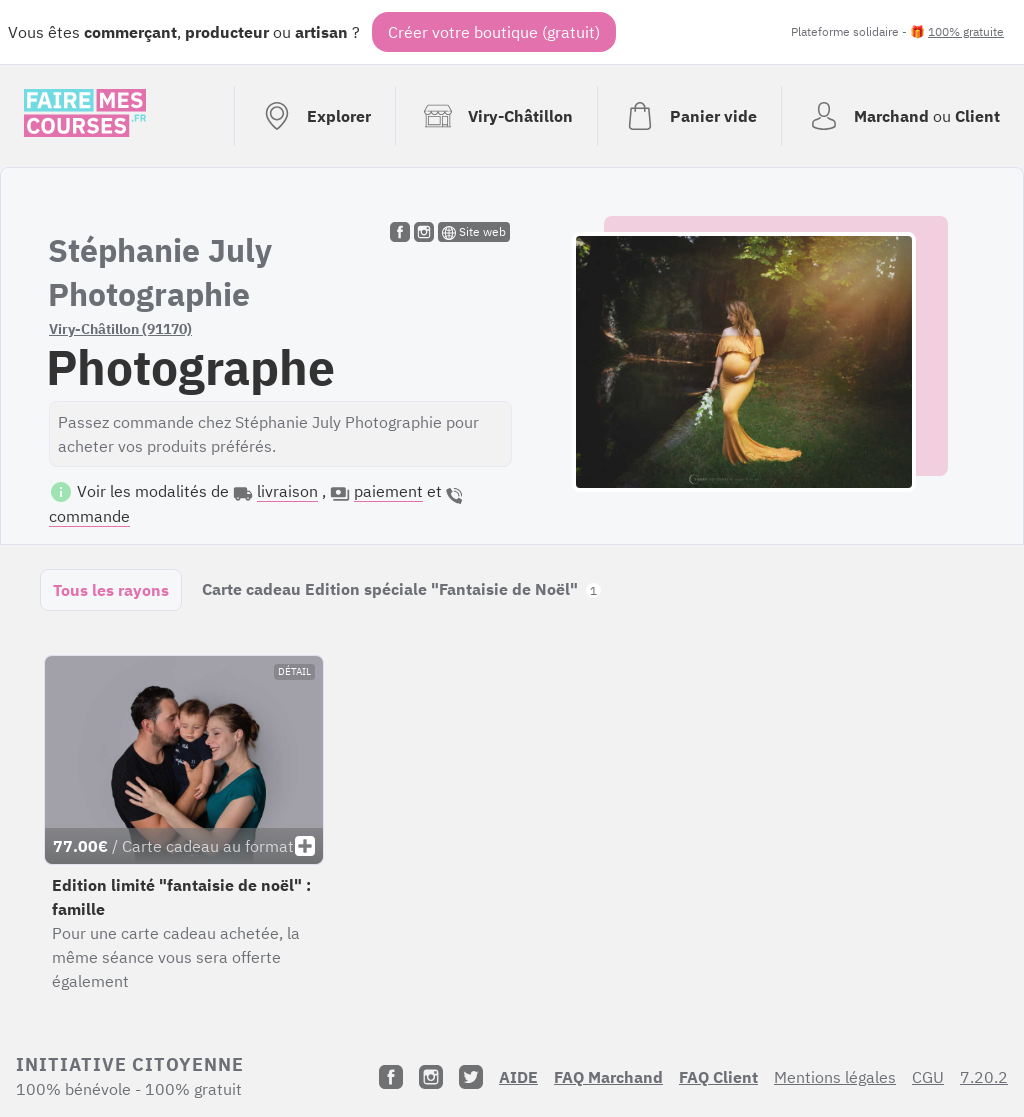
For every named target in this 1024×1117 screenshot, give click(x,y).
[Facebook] (391, 1077)
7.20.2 (984, 1077)
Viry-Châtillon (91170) (120, 329)
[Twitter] (471, 1077)
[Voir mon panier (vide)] (689, 116)
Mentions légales (835, 1077)
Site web (474, 232)
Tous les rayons (111, 590)
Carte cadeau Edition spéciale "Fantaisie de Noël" (401, 589)
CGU (928, 1077)
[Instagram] (431, 1077)
